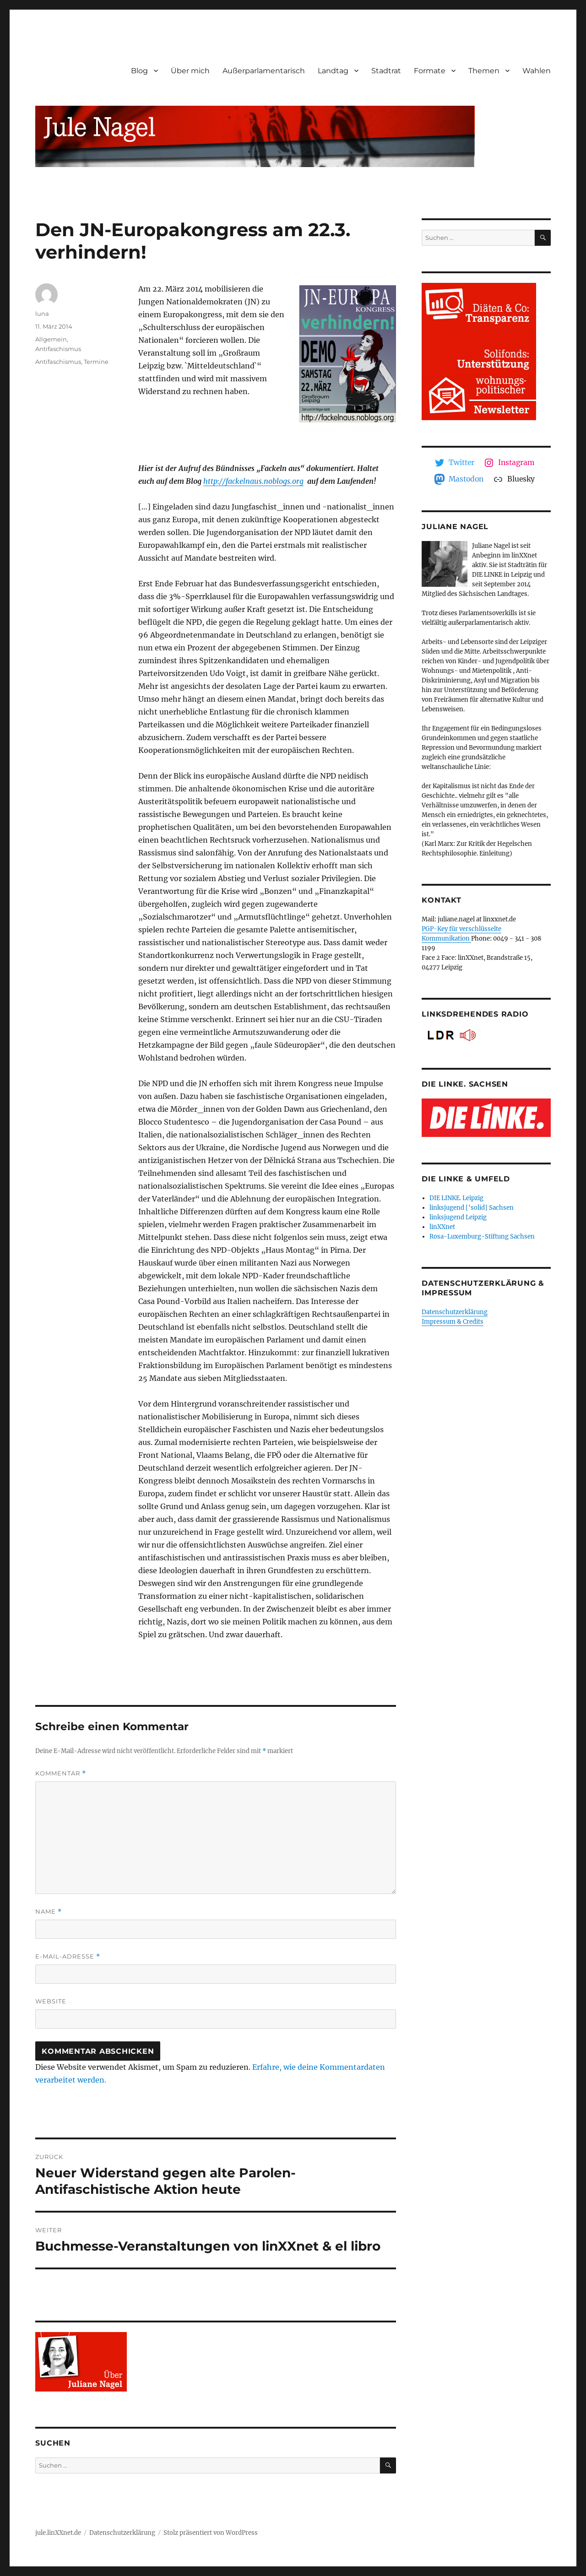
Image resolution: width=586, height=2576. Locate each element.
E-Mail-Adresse (67, 1956)
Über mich (190, 70)
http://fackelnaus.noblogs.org (253, 481)
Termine (96, 361)
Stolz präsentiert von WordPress (210, 2533)
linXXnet (442, 1227)
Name (48, 1912)
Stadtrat (386, 70)
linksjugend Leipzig (458, 1217)
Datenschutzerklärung (455, 1312)
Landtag (333, 70)
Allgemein (51, 339)
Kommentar (60, 1773)
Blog (139, 70)
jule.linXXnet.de (58, 2533)
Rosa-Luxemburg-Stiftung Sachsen (482, 1236)
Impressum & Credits (452, 1322)
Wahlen (536, 70)
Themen (483, 70)
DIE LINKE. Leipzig (456, 1198)
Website (50, 2001)
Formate (429, 70)
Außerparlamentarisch (263, 70)
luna (42, 313)
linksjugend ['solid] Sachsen (471, 1208)
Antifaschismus (58, 348)
